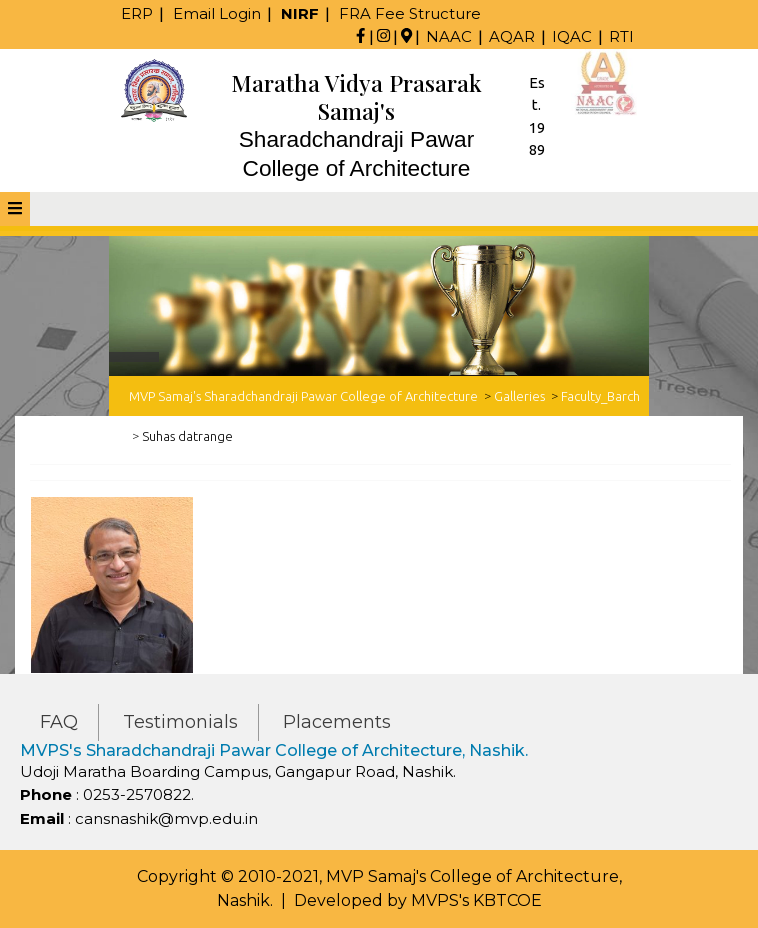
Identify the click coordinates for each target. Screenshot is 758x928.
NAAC (449, 36)
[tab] (15, 209)
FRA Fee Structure (410, 13)
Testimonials (180, 722)
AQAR (512, 36)
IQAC (572, 36)
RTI (621, 36)
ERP (137, 13)
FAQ (59, 722)
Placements (337, 722)
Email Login (217, 13)
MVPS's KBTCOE (476, 900)
